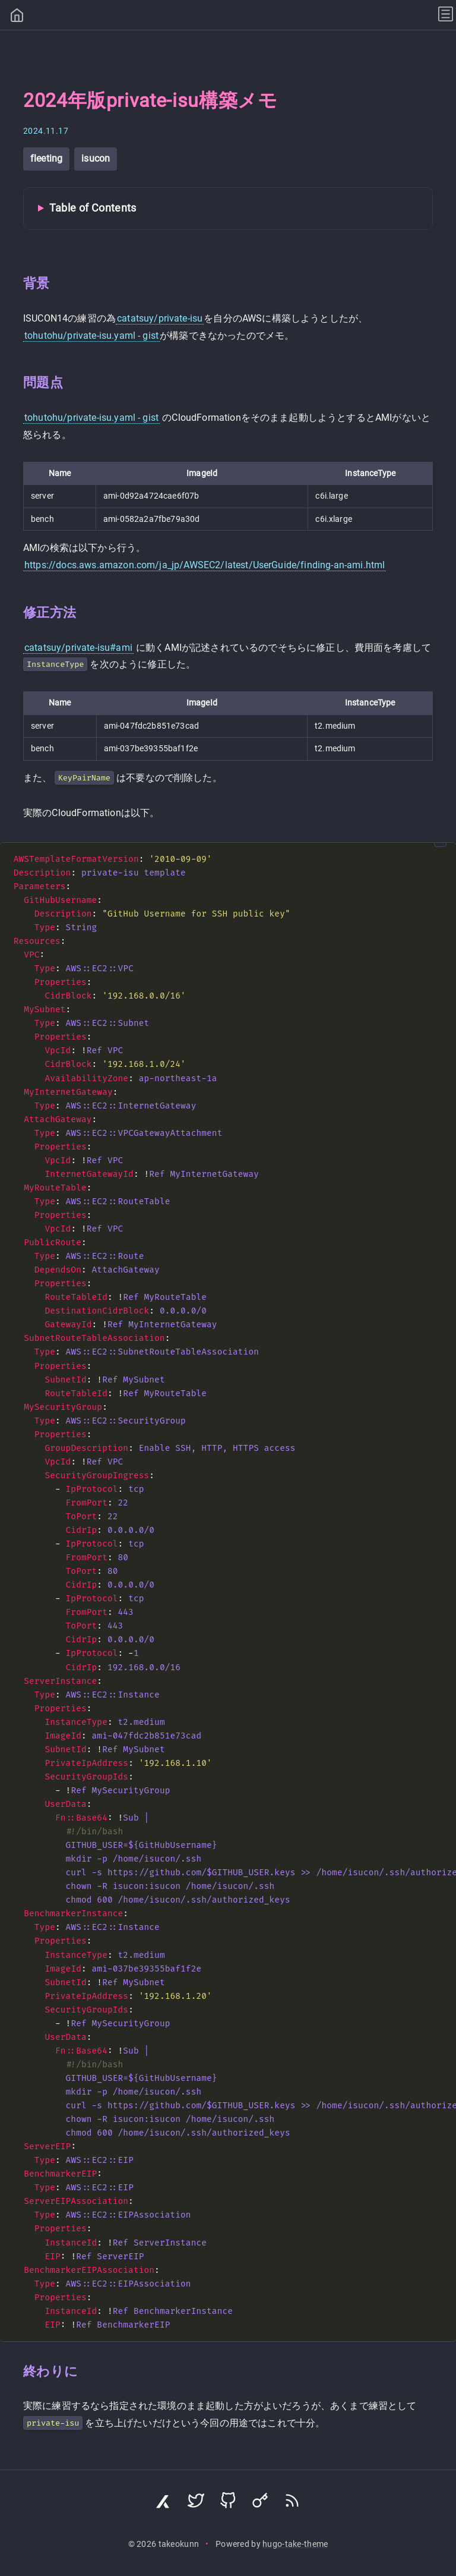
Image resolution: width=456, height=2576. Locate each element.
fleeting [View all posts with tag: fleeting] (46, 158)
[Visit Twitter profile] (196, 2503)
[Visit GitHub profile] (228, 2503)
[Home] (17, 17)
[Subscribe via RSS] (292, 2503)
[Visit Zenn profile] (164, 2503)
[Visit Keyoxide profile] (260, 2503)
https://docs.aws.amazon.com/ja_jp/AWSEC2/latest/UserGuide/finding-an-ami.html (204, 565)
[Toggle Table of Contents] (228, 208)
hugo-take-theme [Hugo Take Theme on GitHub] (295, 2544)
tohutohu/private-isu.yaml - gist (91, 335)
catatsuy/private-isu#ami (78, 647)
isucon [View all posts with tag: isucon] (95, 158)
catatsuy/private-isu (159, 318)
